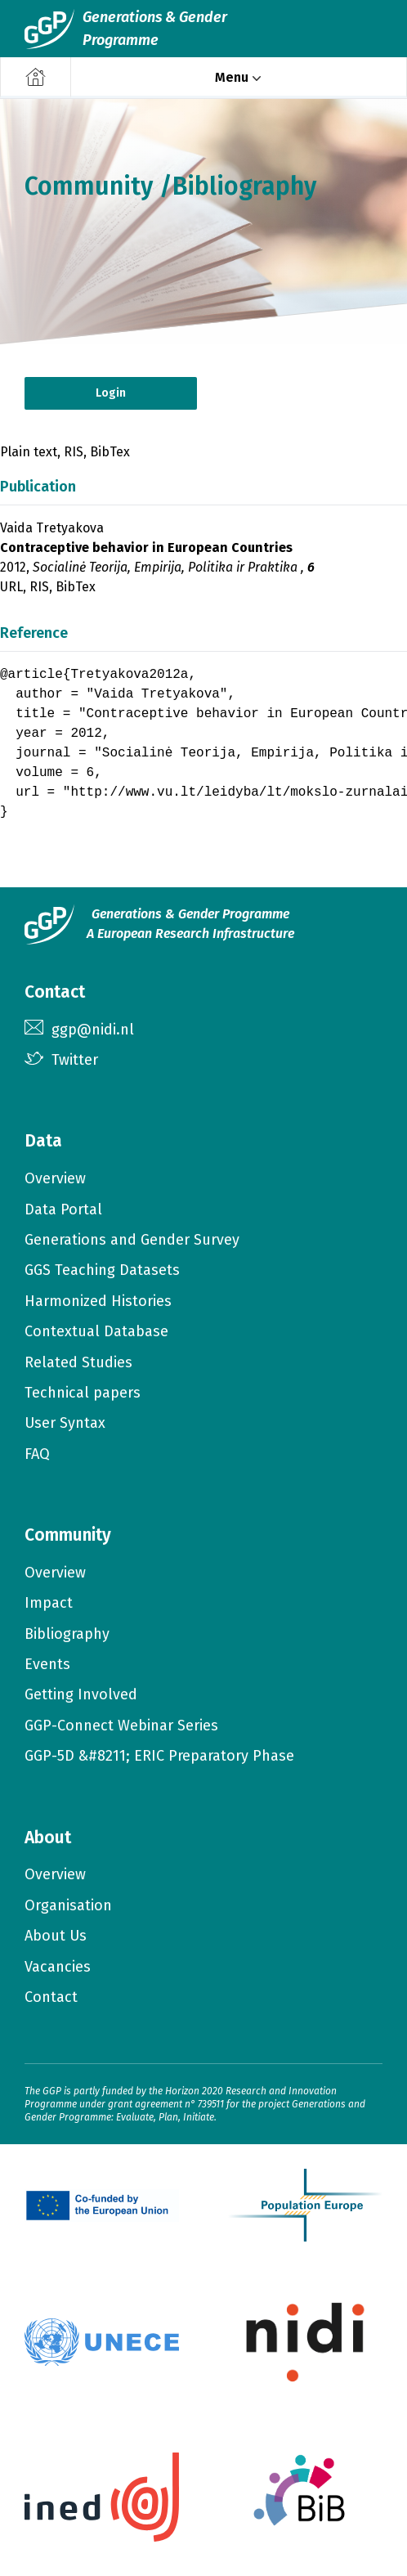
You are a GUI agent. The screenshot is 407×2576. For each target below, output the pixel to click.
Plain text (28, 452)
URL (11, 587)
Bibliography (244, 186)
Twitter (74, 1060)
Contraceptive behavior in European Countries (146, 547)
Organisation (68, 1905)
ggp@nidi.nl (92, 1030)
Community (89, 186)
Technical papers (83, 1393)
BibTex (110, 452)
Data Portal (63, 1209)
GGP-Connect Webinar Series (121, 1726)
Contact (51, 1997)
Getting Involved (81, 1694)
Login (111, 393)
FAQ (37, 1454)
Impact (49, 1603)
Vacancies (58, 1967)
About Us (56, 1936)
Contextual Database (96, 1331)
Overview (55, 1178)
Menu (231, 77)
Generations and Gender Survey (132, 1240)
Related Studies (78, 1362)
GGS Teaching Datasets (102, 1270)
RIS (73, 452)
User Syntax (65, 1423)
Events (47, 1664)
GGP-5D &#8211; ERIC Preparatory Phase (159, 1756)
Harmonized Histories (98, 1301)
